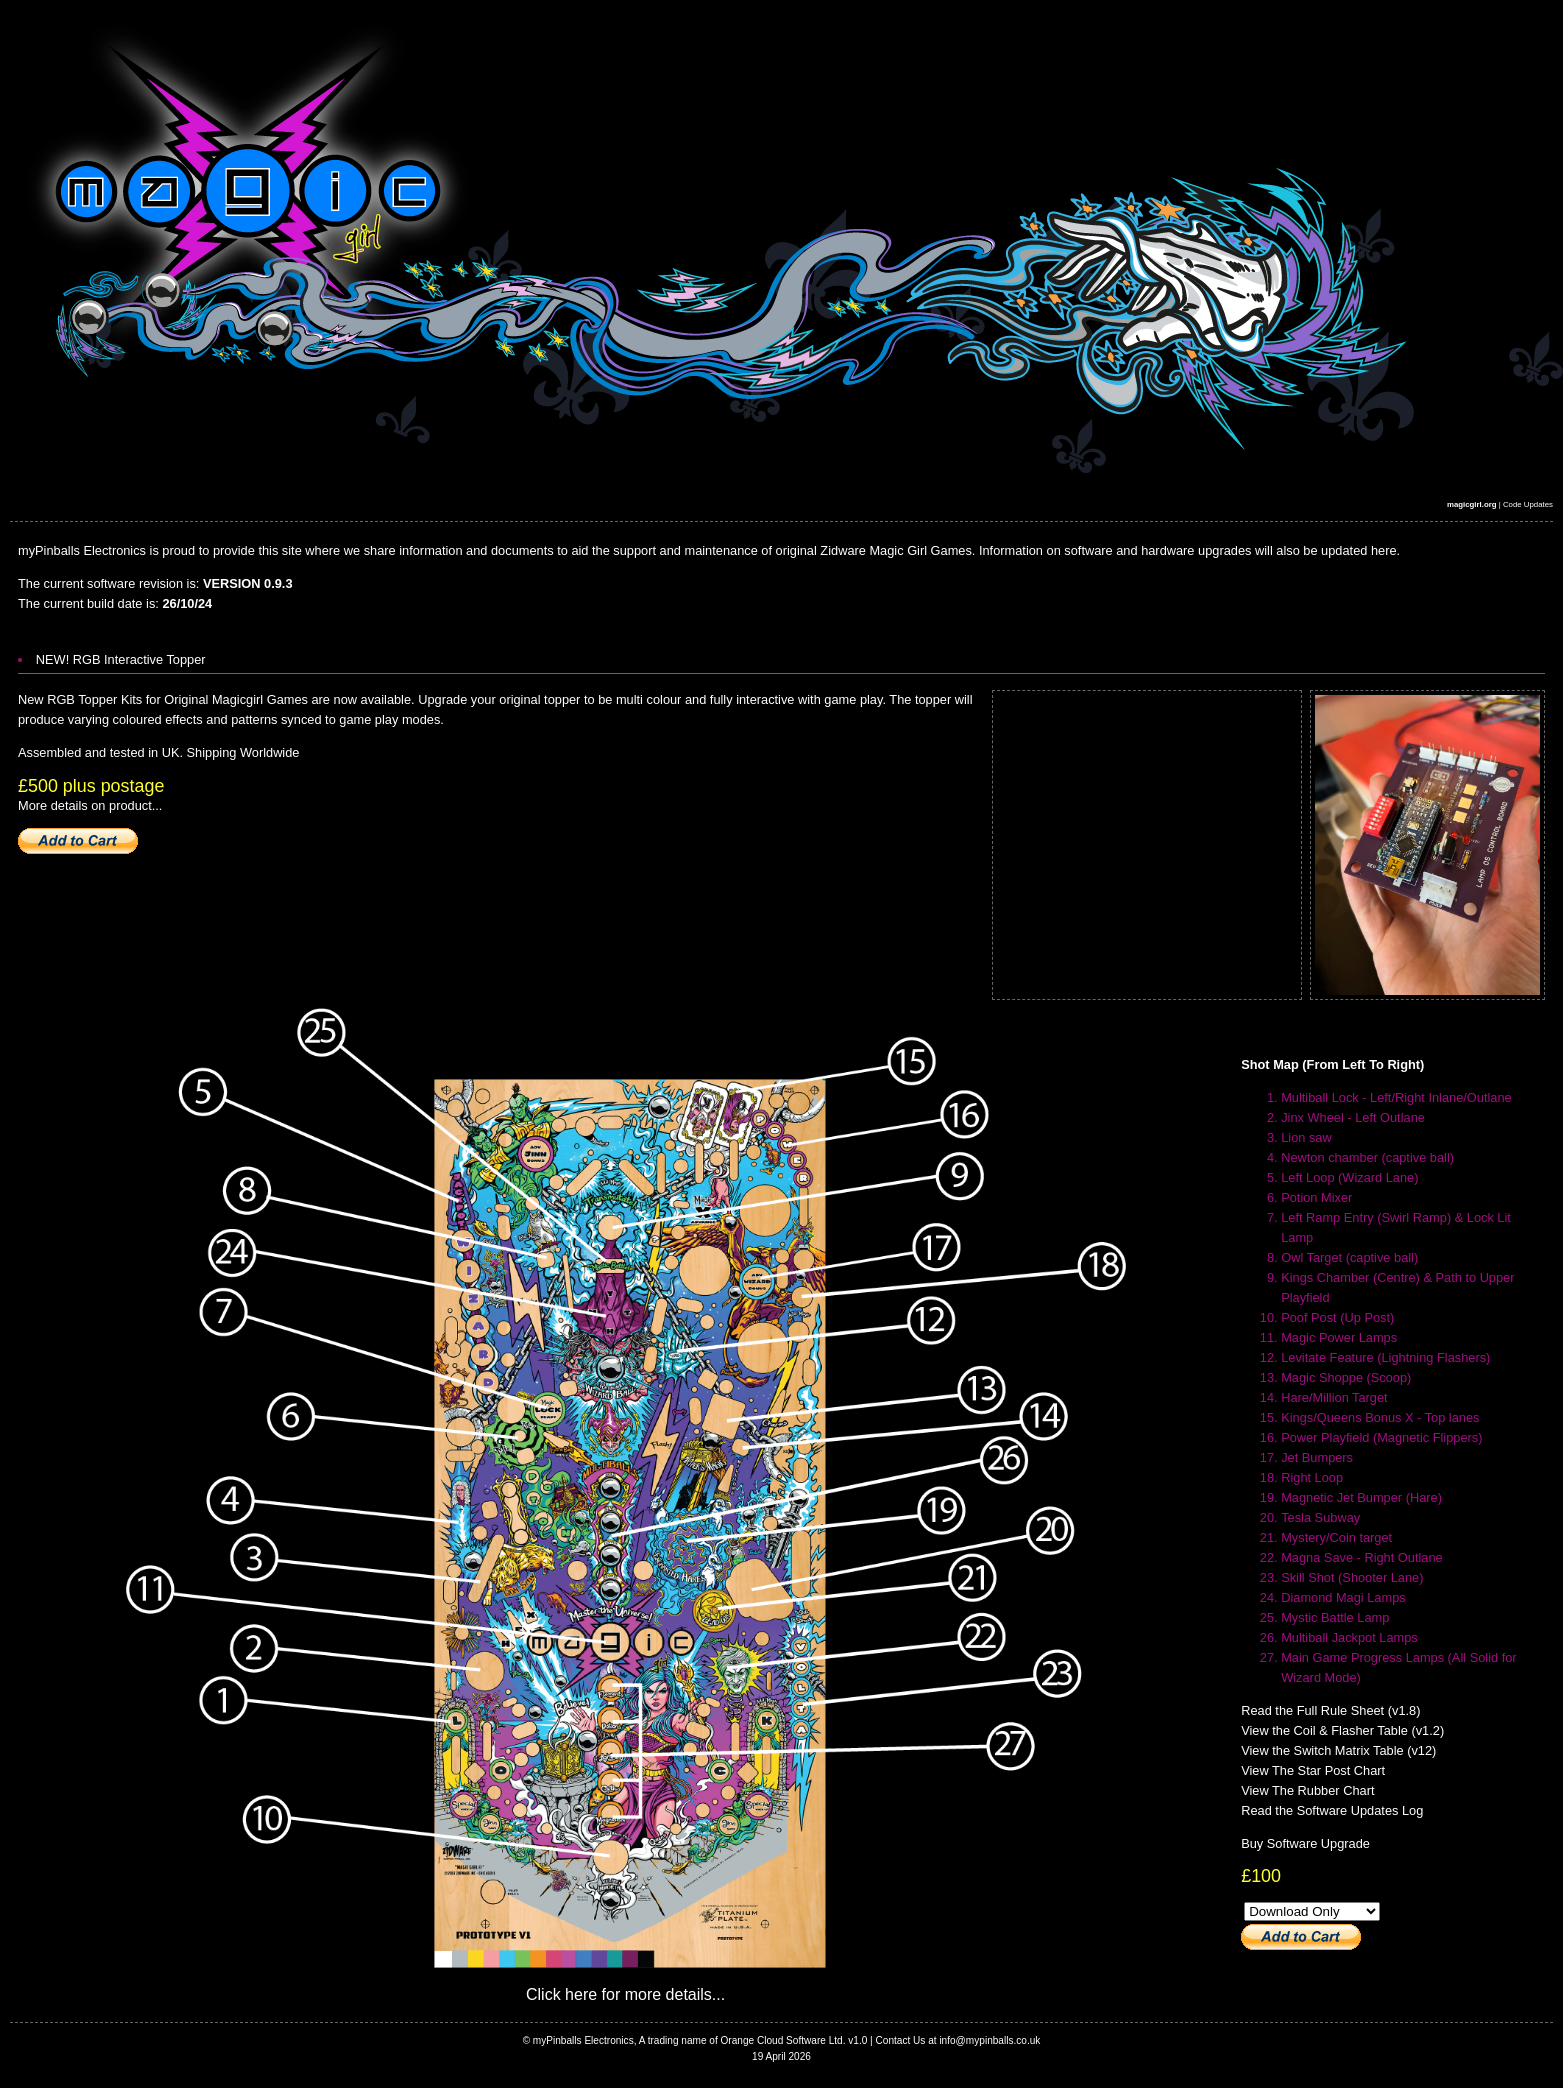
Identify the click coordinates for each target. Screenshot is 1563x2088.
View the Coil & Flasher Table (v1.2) (1342, 1730)
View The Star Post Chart (1313, 1770)
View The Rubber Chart (1307, 1790)
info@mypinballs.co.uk (989, 2040)
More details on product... (90, 805)
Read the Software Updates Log (1332, 1810)
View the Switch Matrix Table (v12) (1338, 1750)
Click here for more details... (625, 1994)
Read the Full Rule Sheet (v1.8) (1330, 1710)
